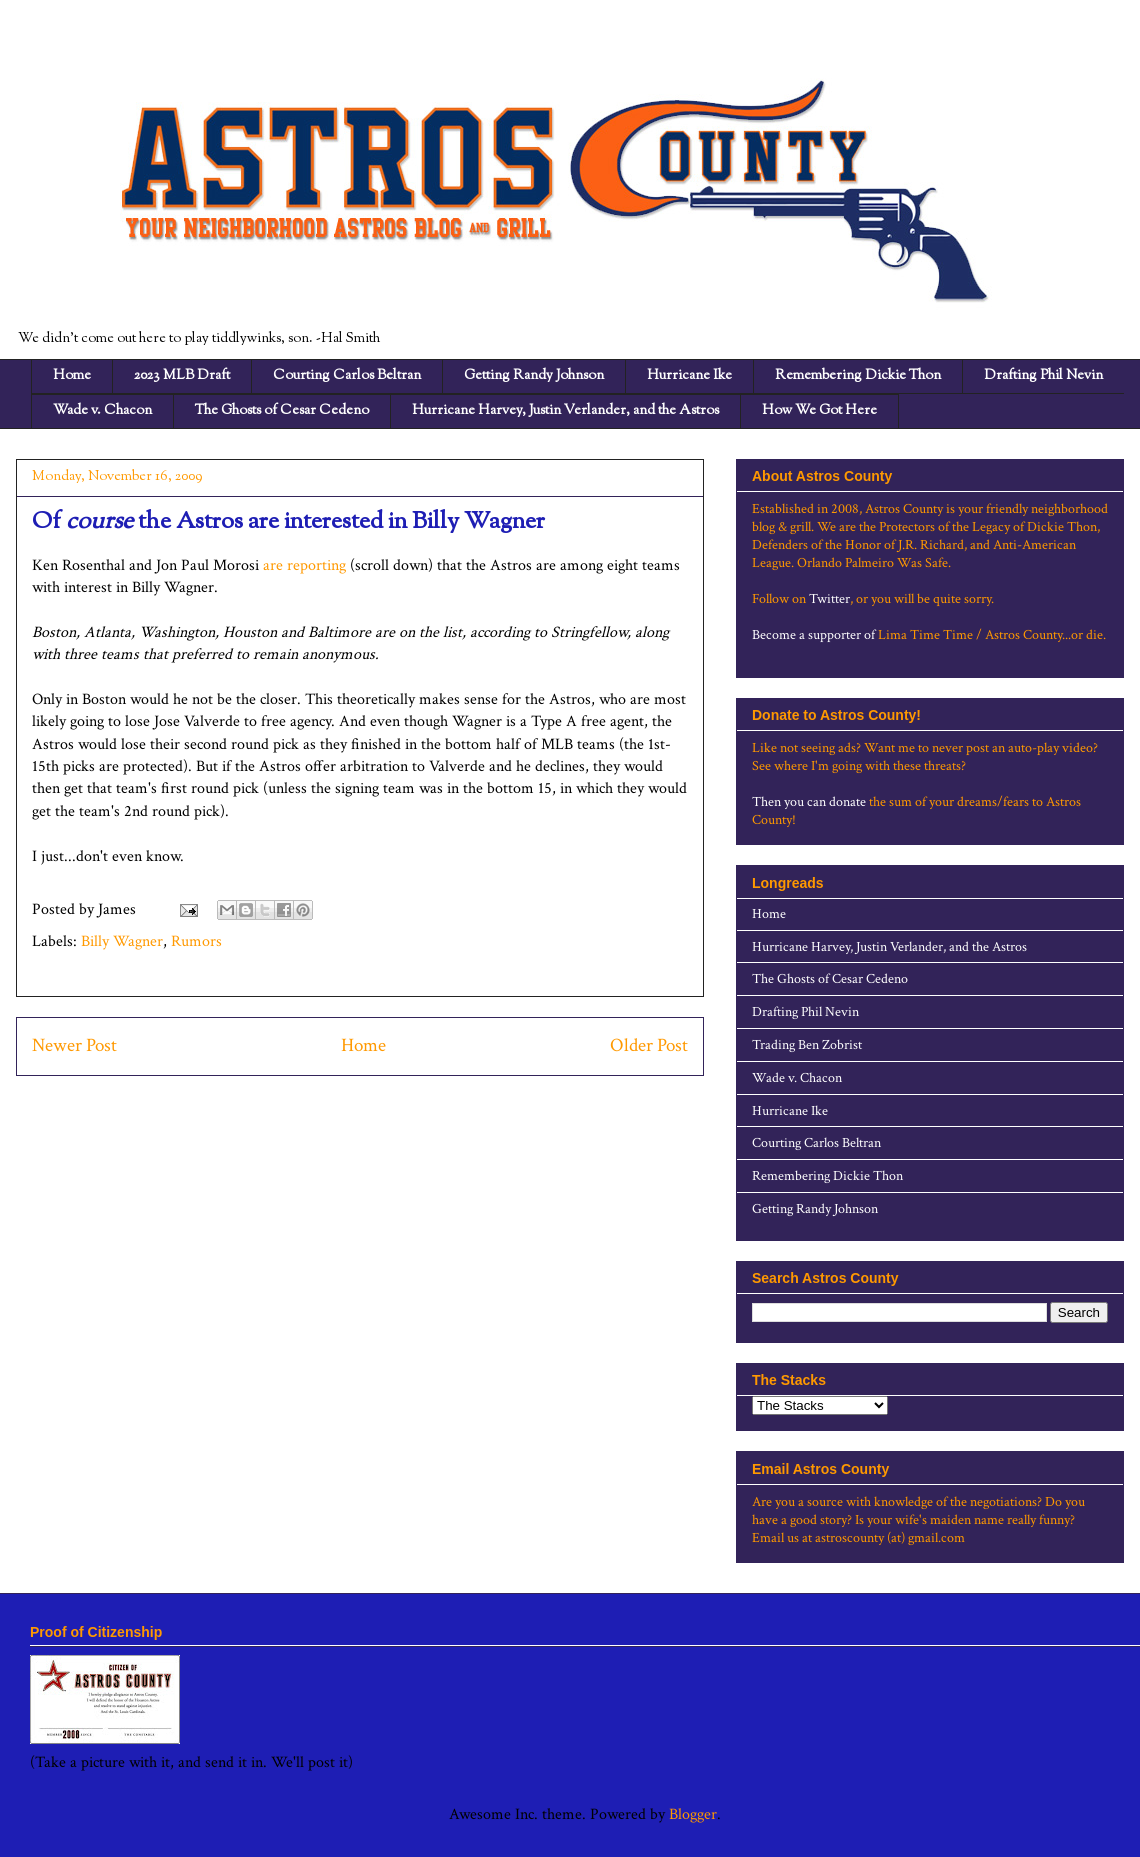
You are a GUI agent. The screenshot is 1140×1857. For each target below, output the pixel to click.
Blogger (693, 1814)
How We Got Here (819, 411)
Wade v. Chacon (102, 411)
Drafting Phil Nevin (1043, 376)
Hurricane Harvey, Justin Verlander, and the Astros (565, 411)
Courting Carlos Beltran (347, 376)
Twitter (829, 599)
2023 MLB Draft (182, 376)
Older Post (649, 1045)
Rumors (196, 941)
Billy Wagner (122, 941)
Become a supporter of (813, 635)
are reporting (304, 565)
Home (72, 376)
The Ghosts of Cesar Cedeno (282, 411)
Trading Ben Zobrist (807, 1045)
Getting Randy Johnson (534, 376)
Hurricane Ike (689, 376)
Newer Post (74, 1045)
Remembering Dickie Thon (858, 376)
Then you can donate (809, 802)
